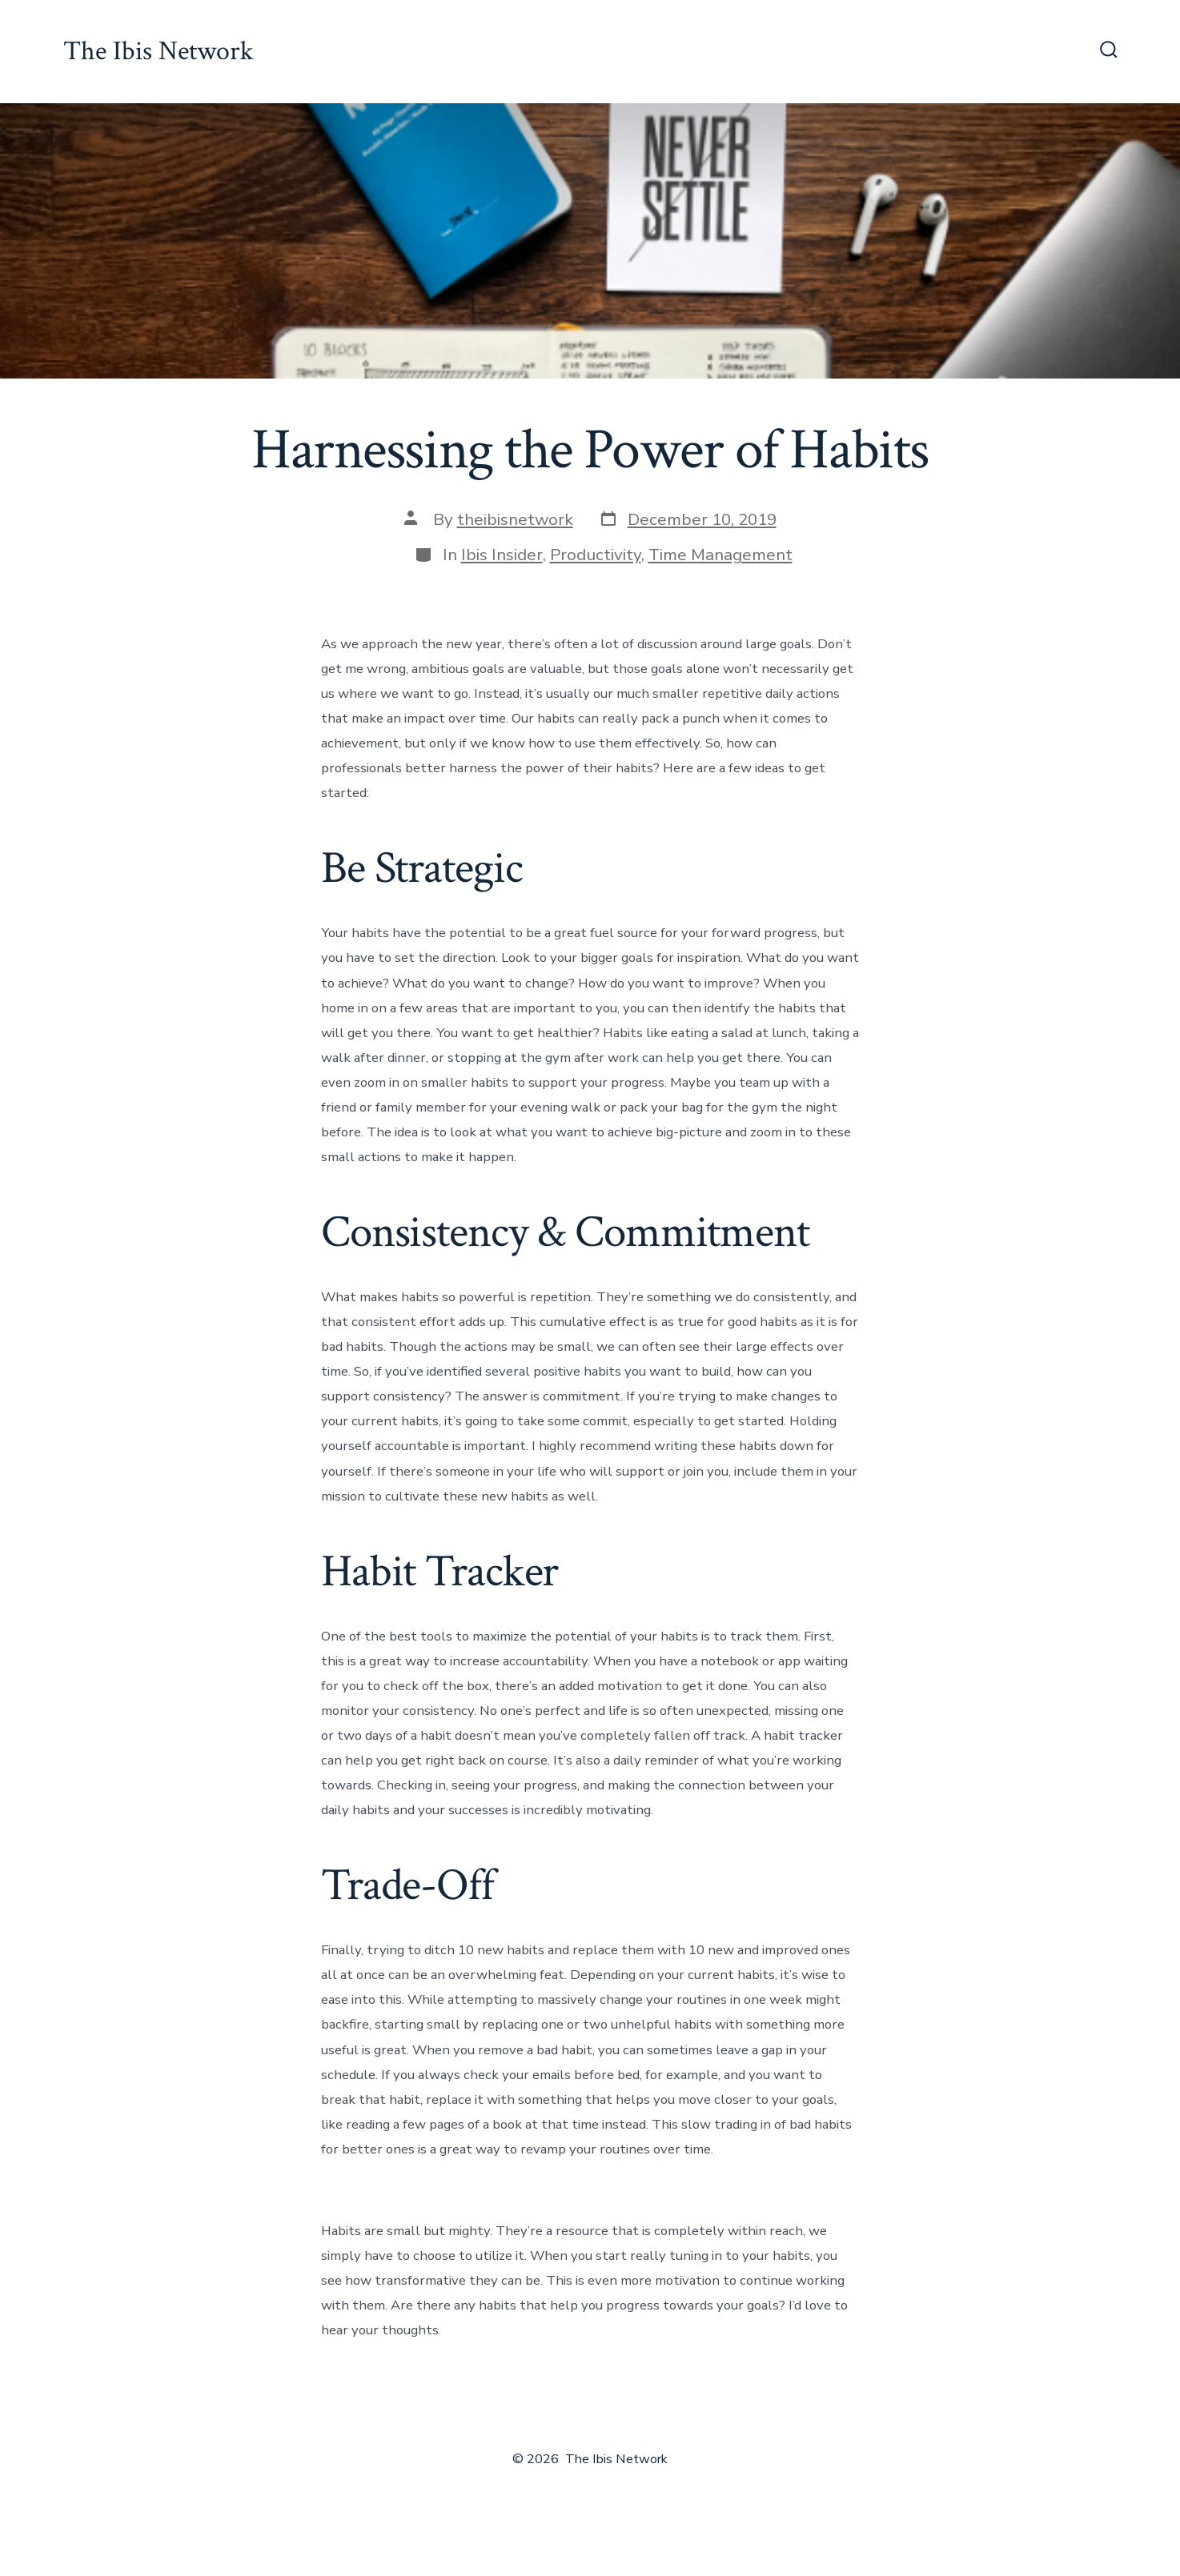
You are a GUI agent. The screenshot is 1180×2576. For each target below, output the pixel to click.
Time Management (720, 554)
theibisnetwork (515, 519)
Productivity (595, 554)
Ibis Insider (502, 554)
